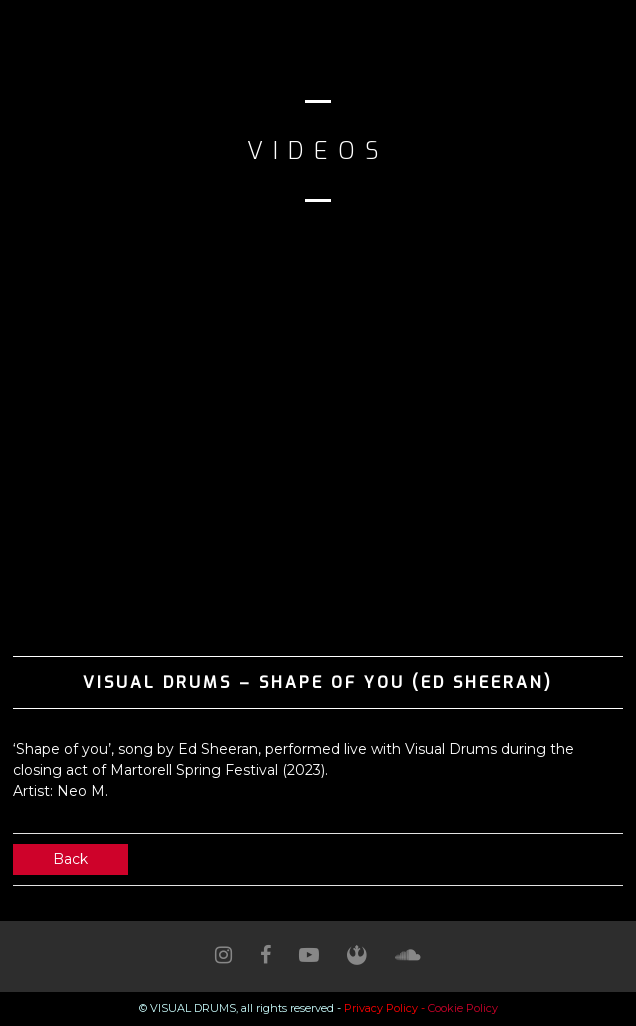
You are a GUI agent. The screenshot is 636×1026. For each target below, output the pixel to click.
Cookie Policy (463, 1008)
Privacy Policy (381, 1008)
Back (70, 859)
